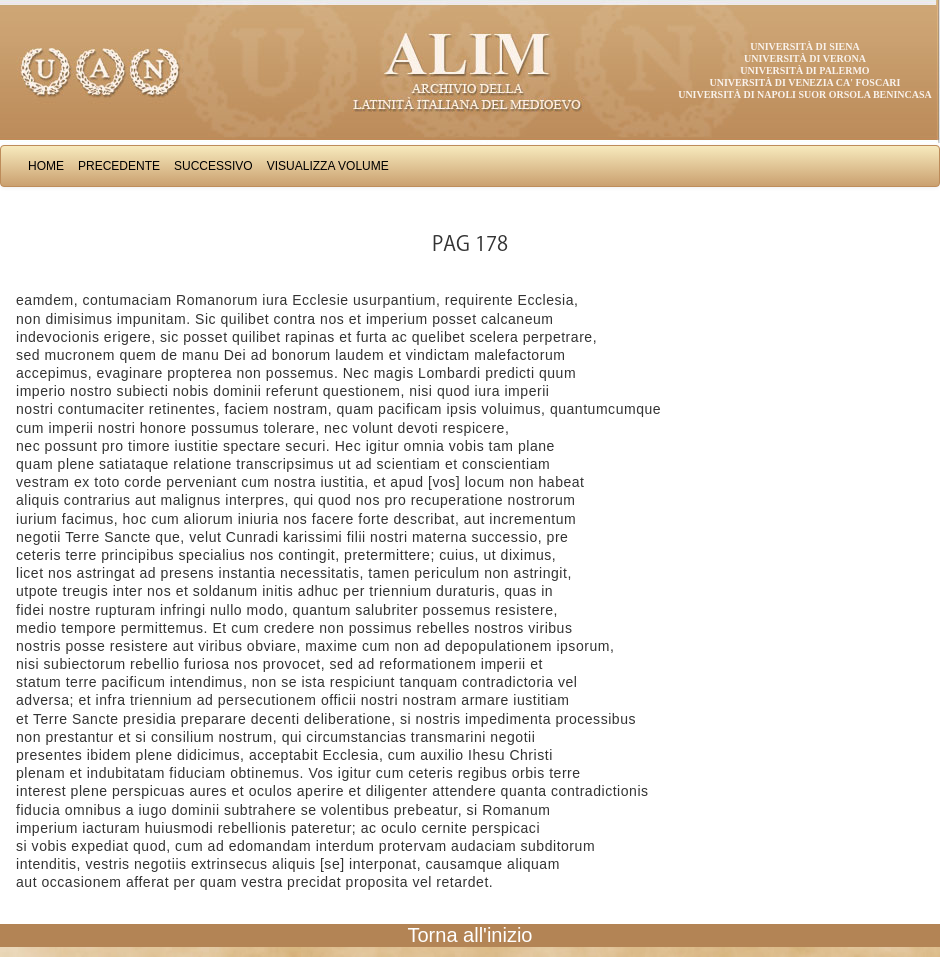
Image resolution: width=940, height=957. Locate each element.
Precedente (119, 166)
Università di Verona (805, 58)
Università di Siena (804, 46)
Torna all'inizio (470, 935)
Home (46, 166)
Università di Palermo (804, 70)
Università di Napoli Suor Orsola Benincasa (805, 94)
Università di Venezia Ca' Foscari (805, 82)
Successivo (213, 166)
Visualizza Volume (328, 166)
